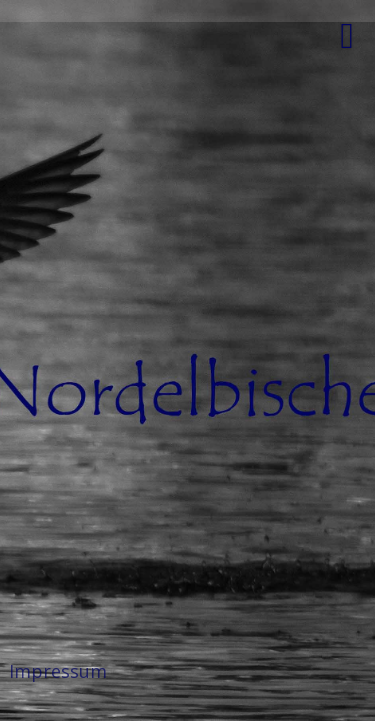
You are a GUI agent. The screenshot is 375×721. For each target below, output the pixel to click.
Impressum (58, 671)
